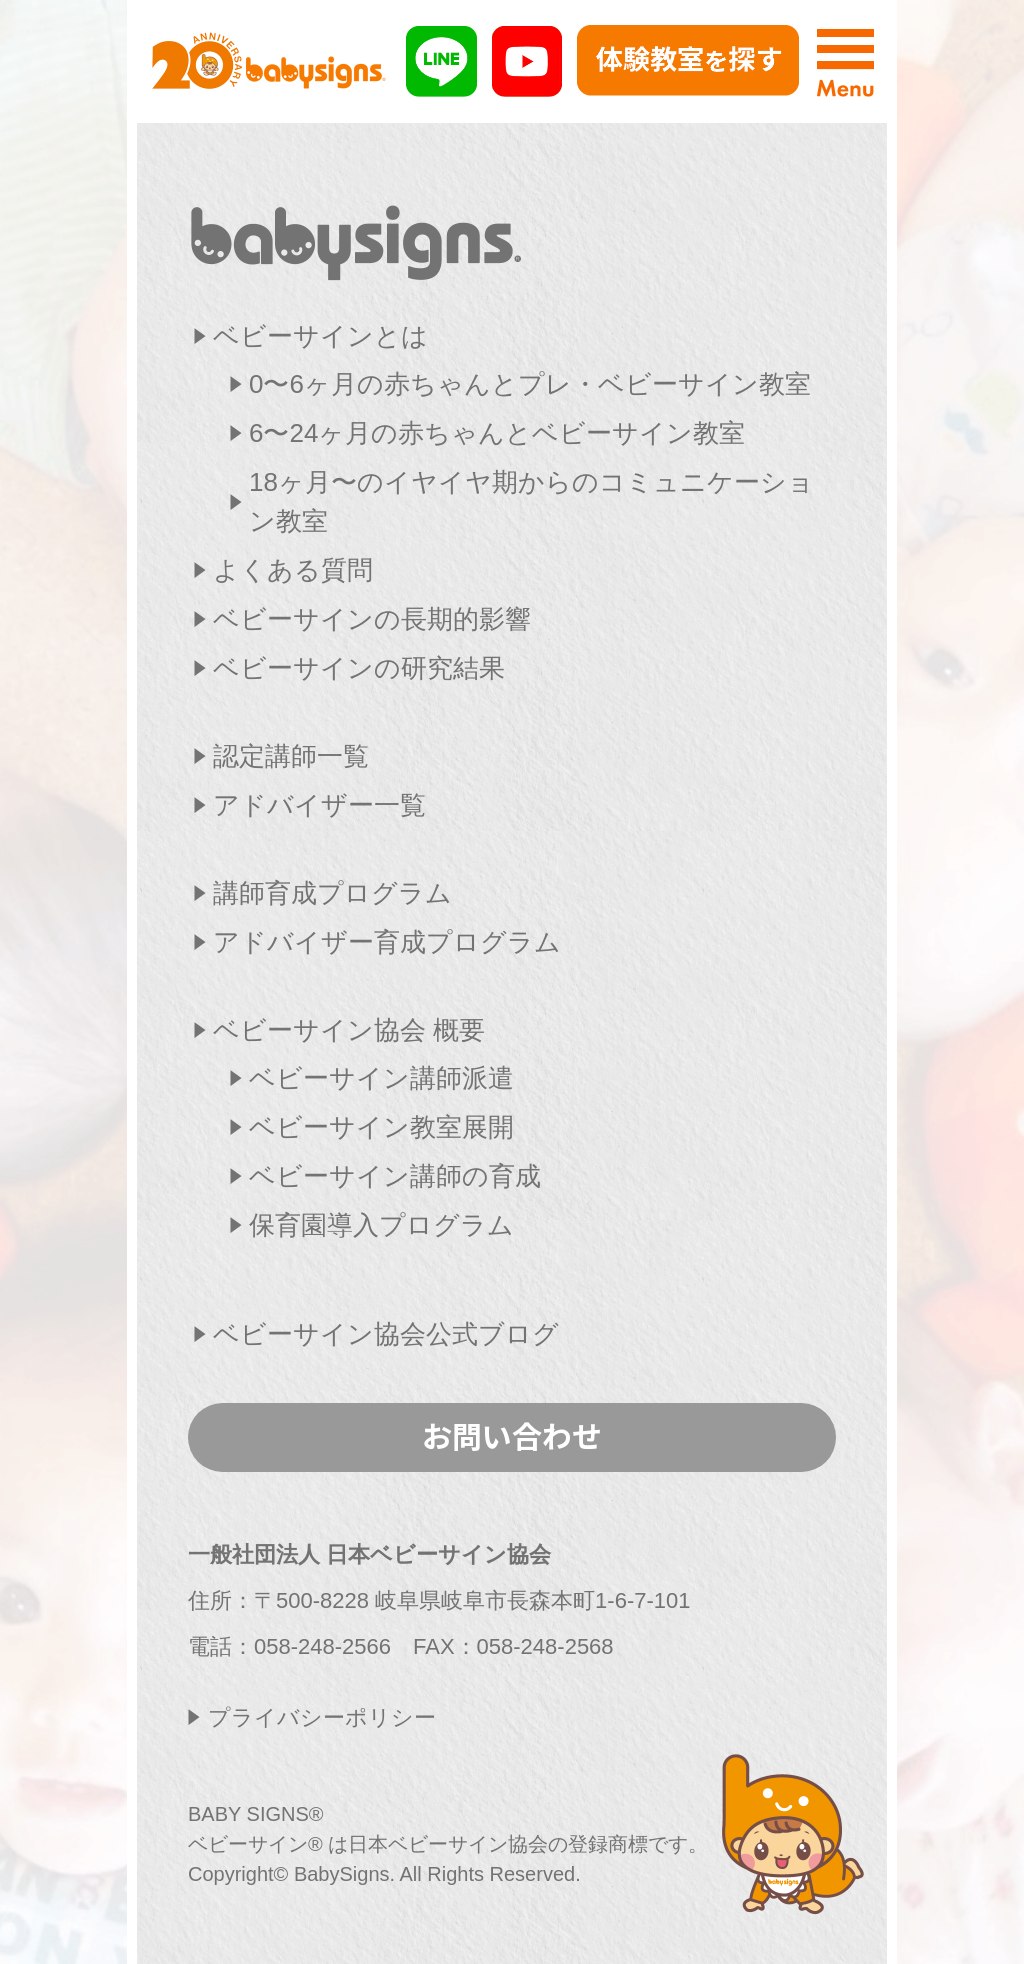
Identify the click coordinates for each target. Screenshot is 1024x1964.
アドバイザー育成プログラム (387, 942)
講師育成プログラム (332, 893)
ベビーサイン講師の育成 (395, 1176)
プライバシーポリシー (322, 1717)
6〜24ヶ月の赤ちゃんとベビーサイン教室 (497, 433)
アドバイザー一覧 (319, 805)
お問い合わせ (512, 1435)
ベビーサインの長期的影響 (372, 619)
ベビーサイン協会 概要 (349, 1030)
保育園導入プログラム (381, 1225)
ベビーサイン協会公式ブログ (386, 1334)
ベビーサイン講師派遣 (381, 1078)
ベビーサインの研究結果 (359, 668)
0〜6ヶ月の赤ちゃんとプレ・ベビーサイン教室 (530, 384)
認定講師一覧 (291, 756)
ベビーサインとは (320, 336)
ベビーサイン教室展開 (381, 1127)
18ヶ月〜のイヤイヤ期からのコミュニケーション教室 (531, 501)
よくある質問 (293, 570)
